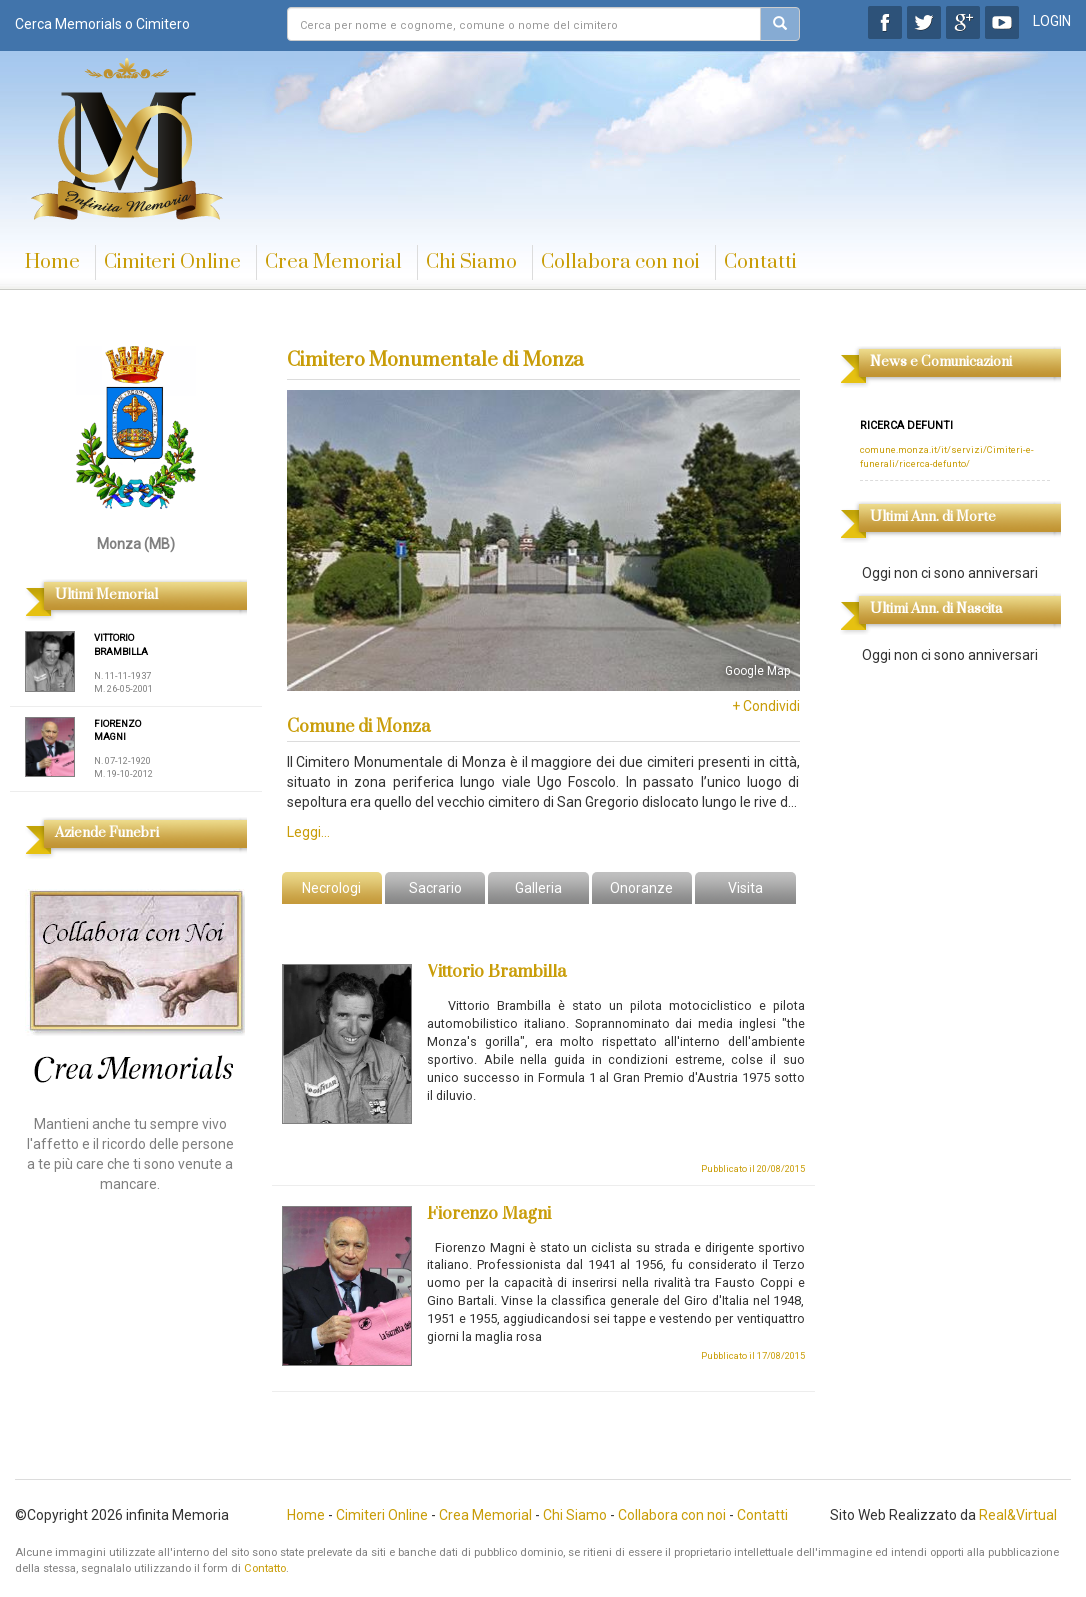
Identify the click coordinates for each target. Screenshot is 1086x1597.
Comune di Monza (358, 727)
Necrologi (331, 888)
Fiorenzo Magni (489, 1214)
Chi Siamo (471, 262)
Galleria (538, 888)
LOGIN (1052, 21)
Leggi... (308, 832)
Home (52, 262)
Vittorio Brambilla (496, 972)
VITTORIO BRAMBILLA (121, 644)
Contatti (760, 262)
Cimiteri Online (172, 262)
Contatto (265, 1568)
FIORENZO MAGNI (117, 730)
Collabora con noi (620, 262)
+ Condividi (766, 706)
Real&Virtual (1018, 1515)
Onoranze (641, 888)
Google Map (757, 671)
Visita (745, 888)
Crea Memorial (333, 262)
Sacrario (435, 888)
